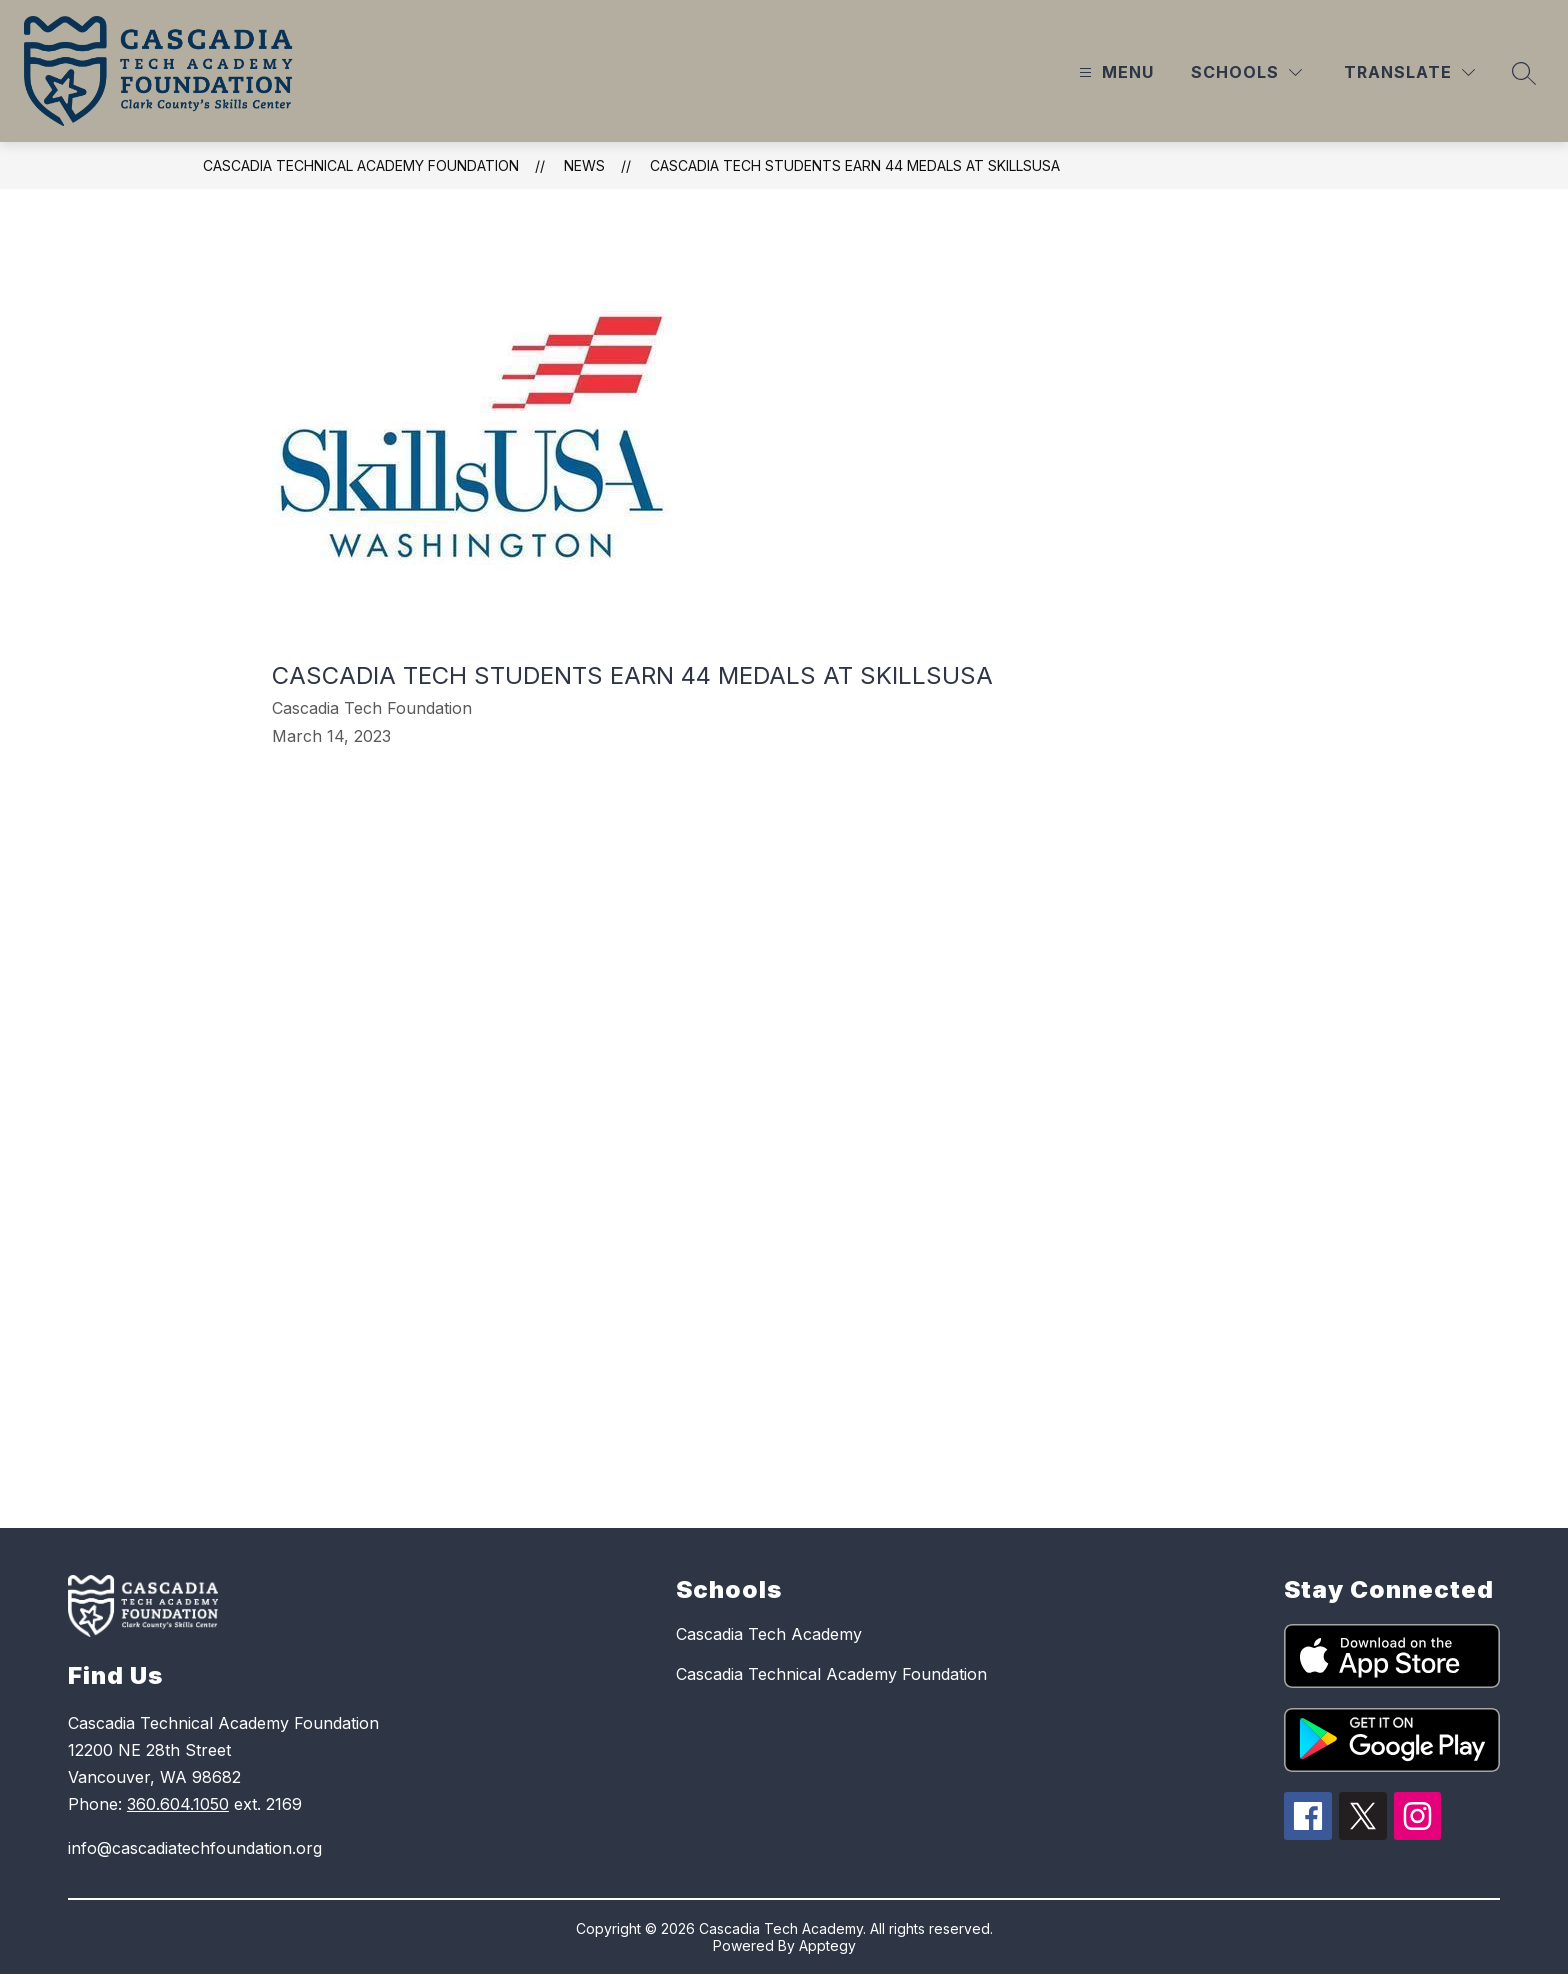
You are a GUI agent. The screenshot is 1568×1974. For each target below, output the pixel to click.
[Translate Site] (1409, 72)
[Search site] (1524, 73)
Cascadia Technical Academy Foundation (361, 165)
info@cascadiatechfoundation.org (195, 1848)
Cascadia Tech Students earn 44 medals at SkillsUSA (855, 165)
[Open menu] (1114, 72)
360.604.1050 (178, 1804)
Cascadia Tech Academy (769, 1634)
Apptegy (827, 1945)
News (584, 165)
